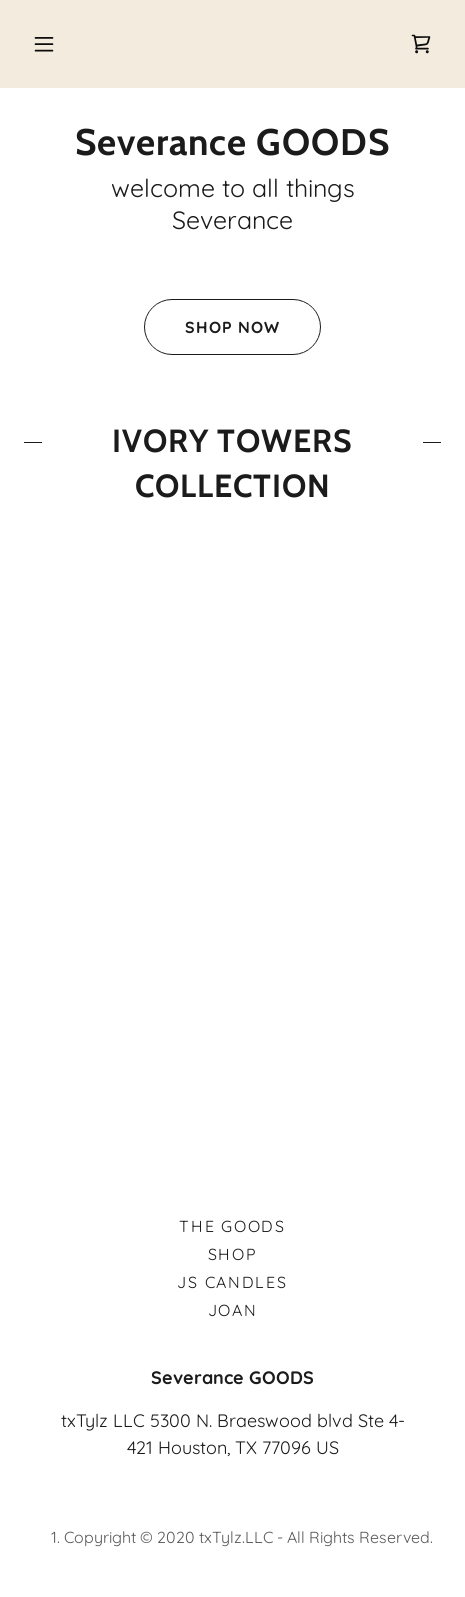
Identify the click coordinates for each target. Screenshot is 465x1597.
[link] (421, 44)
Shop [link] (233, 1254)
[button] (44, 44)
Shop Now (212, 327)
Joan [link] (233, 1310)
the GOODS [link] (232, 1226)
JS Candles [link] (232, 1282)
